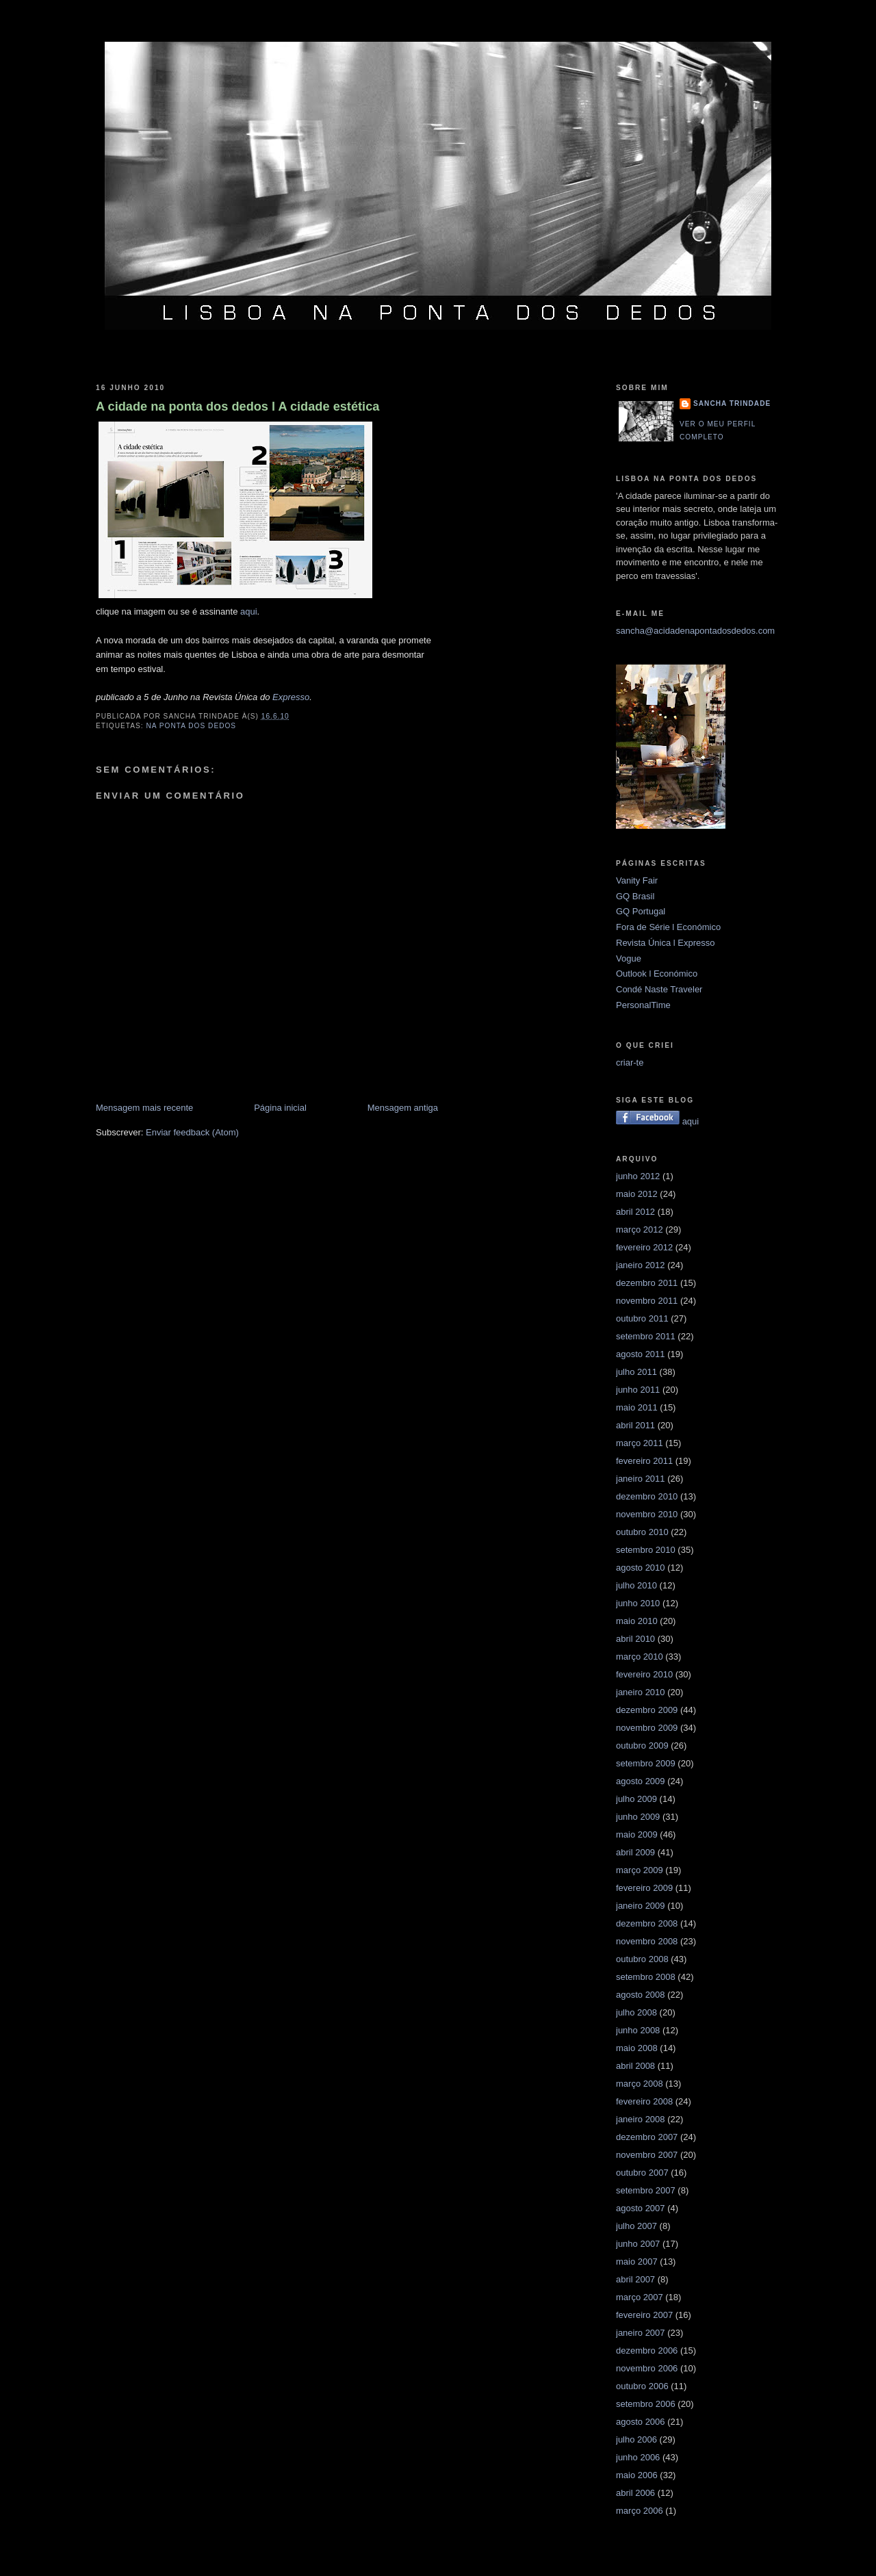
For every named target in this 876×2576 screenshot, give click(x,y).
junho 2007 (638, 2244)
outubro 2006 (642, 2386)
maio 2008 (637, 2048)
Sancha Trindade (732, 403)
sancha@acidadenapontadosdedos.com (695, 631)
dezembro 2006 (647, 2350)
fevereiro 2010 (644, 1674)
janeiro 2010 (640, 1692)
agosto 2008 (640, 1994)
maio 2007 (637, 2261)
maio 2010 (637, 1621)
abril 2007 (635, 2279)
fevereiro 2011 (644, 1461)
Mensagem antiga (403, 1108)
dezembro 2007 (647, 2137)
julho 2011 (636, 1372)
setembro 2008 (645, 1977)
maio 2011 (637, 1407)
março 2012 (639, 1229)
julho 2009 (636, 1799)
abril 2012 (635, 1212)
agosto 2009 (640, 1781)
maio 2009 (637, 1834)
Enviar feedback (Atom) (192, 1132)
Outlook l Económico (656, 973)
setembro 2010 (645, 1550)
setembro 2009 (645, 1763)
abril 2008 (635, 2066)
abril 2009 (635, 1852)
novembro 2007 (647, 2155)
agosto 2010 (640, 1567)
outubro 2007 (642, 2172)
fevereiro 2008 (644, 2101)
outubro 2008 (642, 1959)
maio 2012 (637, 1194)
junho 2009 (638, 1817)
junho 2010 (638, 1603)
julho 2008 (636, 2012)
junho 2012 (638, 1176)
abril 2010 (635, 1639)
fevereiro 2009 (644, 1888)
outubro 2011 (642, 1318)
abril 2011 (635, 1425)
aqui (248, 611)
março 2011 (639, 1443)
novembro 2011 (647, 1301)
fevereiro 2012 (644, 1247)
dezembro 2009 (647, 1710)
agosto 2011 (640, 1354)
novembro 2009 (647, 1728)
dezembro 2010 (647, 1496)
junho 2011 (638, 1389)
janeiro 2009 (640, 1906)
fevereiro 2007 (644, 2315)
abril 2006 (635, 2493)
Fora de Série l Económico (668, 927)
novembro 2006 (647, 2368)
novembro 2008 (647, 1941)
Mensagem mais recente (144, 1108)
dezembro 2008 (647, 1923)
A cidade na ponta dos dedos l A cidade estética (237, 406)
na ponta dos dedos (191, 726)
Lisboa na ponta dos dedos (437, 23)
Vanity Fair (637, 880)
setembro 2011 (645, 1336)
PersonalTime (643, 1005)
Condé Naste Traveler (659, 989)
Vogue (628, 958)
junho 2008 (638, 2030)
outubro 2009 (642, 1745)
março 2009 (639, 1870)
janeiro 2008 (640, 2119)
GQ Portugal (640, 911)
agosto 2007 (640, 2208)
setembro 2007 (645, 2190)
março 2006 (639, 2511)
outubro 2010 (642, 1532)
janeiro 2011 (640, 1478)
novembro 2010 (647, 1514)
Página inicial (280, 1108)
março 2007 (639, 2297)
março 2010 (639, 1656)
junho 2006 (638, 2457)
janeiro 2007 (640, 2333)
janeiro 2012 (640, 1265)
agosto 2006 (640, 2422)
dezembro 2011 (647, 1283)
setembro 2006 (645, 2404)
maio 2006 (637, 2475)
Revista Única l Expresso (665, 943)
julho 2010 (636, 1585)
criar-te (629, 1062)
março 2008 (639, 2083)
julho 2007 (636, 2226)
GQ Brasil (635, 896)
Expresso (290, 697)
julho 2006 (636, 2439)
